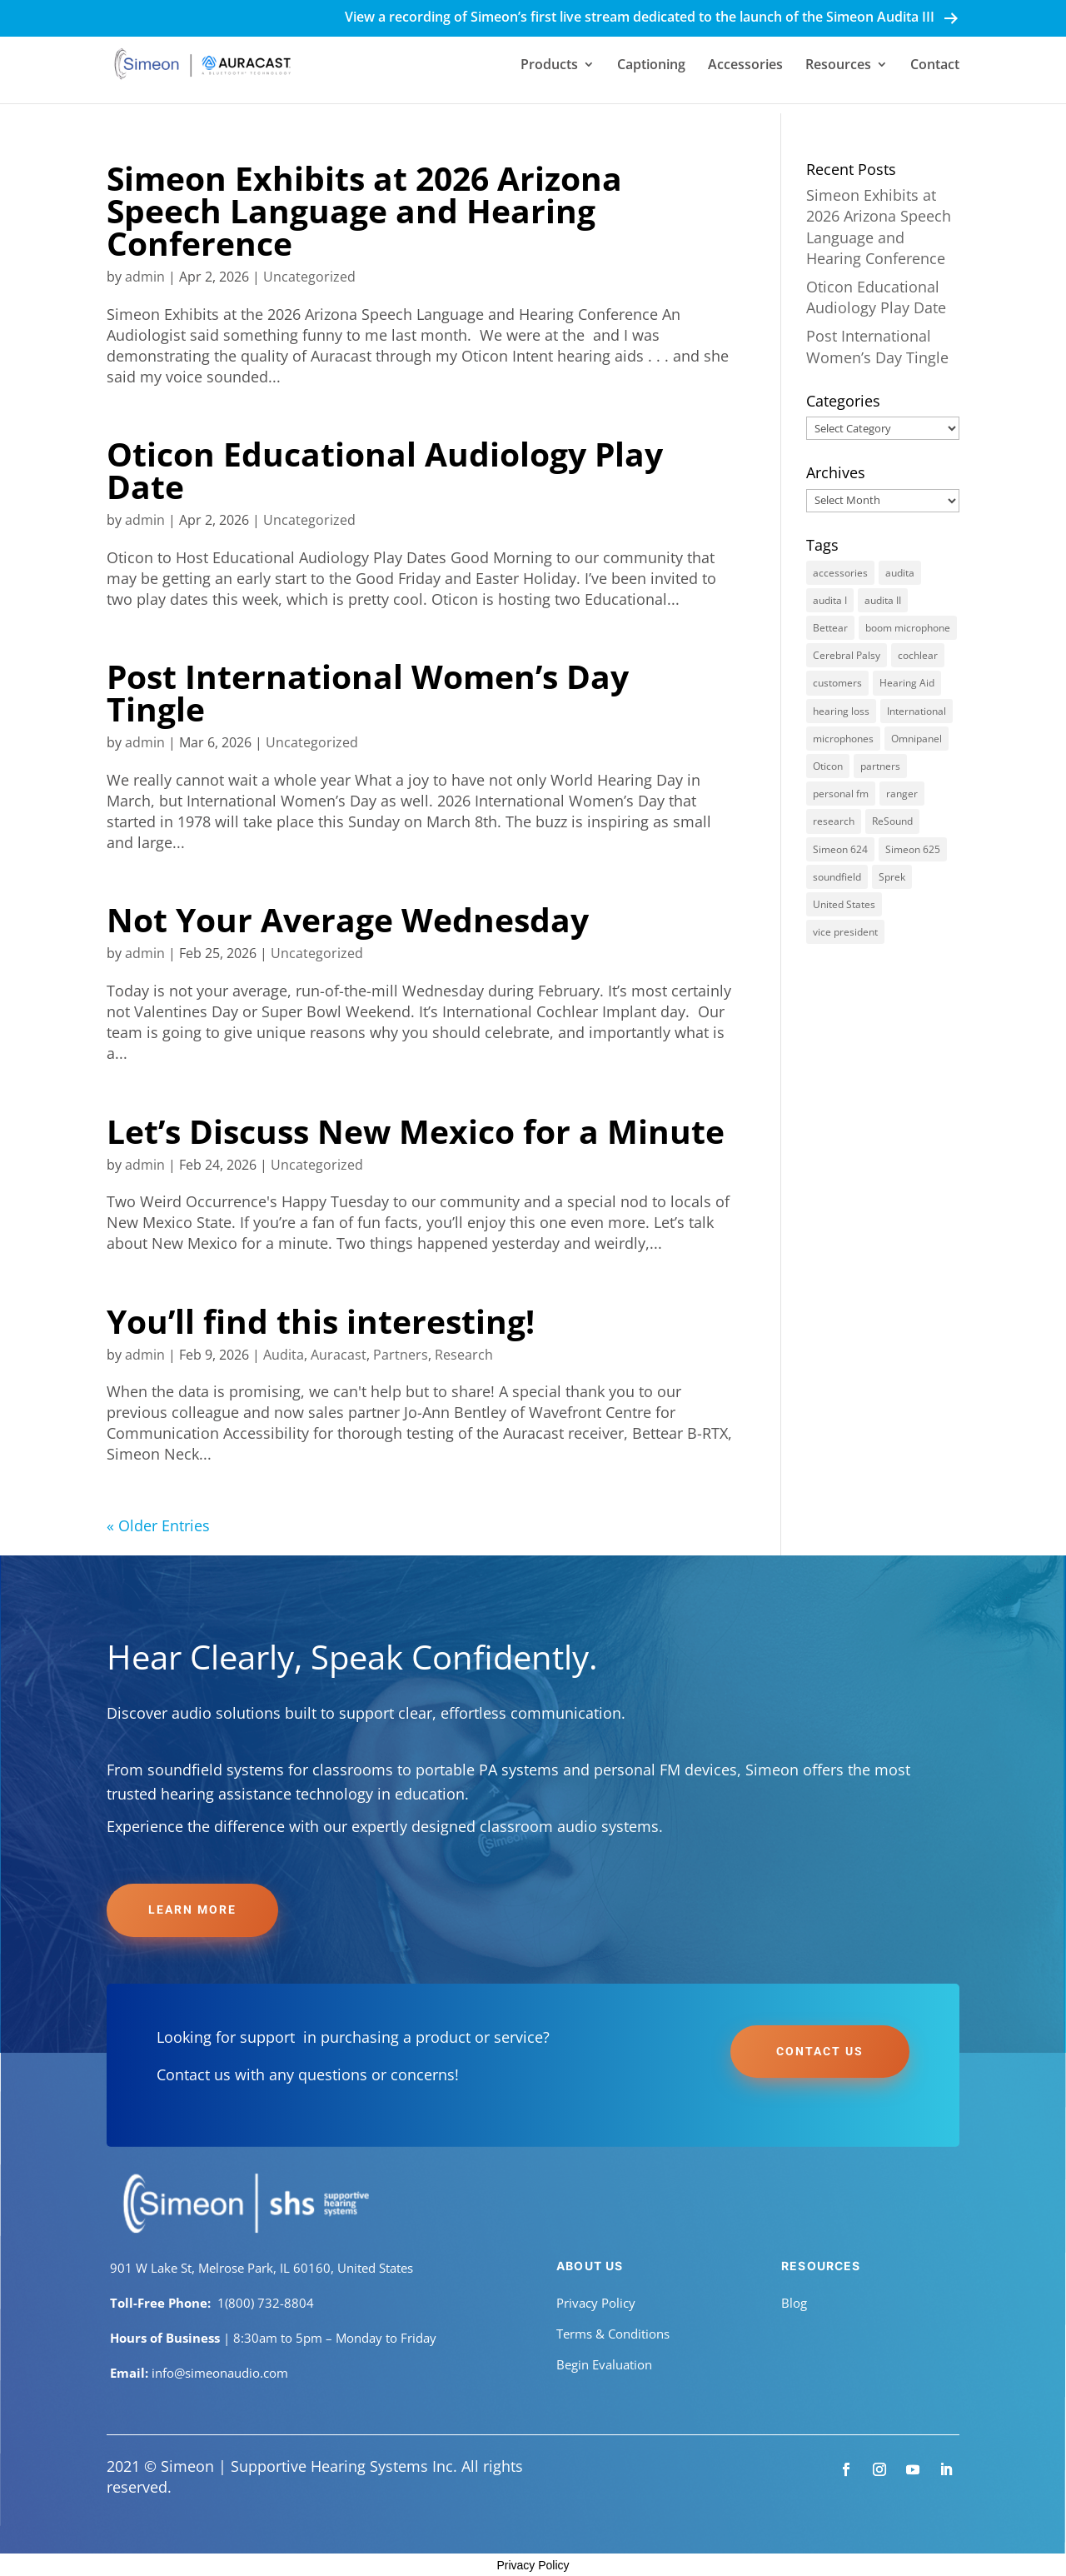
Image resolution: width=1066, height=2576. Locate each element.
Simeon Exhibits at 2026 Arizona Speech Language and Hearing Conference (364, 210)
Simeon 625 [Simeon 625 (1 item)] (912, 849)
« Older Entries (158, 1525)
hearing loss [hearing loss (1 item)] (841, 711)
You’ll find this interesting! (321, 1321)
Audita (283, 1354)
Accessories (745, 65)
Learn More (192, 1909)
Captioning (651, 65)
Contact (934, 65)
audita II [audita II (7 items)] (882, 600)
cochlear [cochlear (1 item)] (918, 655)
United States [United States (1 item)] (844, 904)
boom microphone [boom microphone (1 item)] (907, 628)
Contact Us (820, 2051)
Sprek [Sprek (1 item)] (892, 877)
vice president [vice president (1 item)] (845, 932)
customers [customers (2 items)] (837, 683)
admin (145, 276)
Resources (838, 65)
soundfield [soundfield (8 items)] (837, 877)
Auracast (338, 1354)
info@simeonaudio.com (220, 2372)
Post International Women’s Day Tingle (368, 692)
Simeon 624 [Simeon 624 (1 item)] (840, 849)
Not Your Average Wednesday (348, 919)
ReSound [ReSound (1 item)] (892, 821)
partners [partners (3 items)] (880, 766)
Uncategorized (309, 276)
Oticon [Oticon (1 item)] (828, 766)
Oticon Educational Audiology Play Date (385, 470)
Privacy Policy (595, 2302)
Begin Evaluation (604, 2364)
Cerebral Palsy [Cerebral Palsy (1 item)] (846, 655)
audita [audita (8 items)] (899, 573)
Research (464, 1354)
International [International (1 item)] (916, 711)
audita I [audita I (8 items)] (830, 600)
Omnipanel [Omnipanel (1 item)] (916, 738)
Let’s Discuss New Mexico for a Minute (416, 1131)
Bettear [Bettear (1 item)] (830, 628)
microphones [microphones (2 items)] (843, 738)
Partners (400, 1354)
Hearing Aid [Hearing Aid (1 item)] (906, 683)
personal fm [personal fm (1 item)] (841, 793)
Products (549, 65)
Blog (794, 2302)
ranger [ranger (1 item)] (902, 793)
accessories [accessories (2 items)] (840, 573)
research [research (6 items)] (833, 821)
